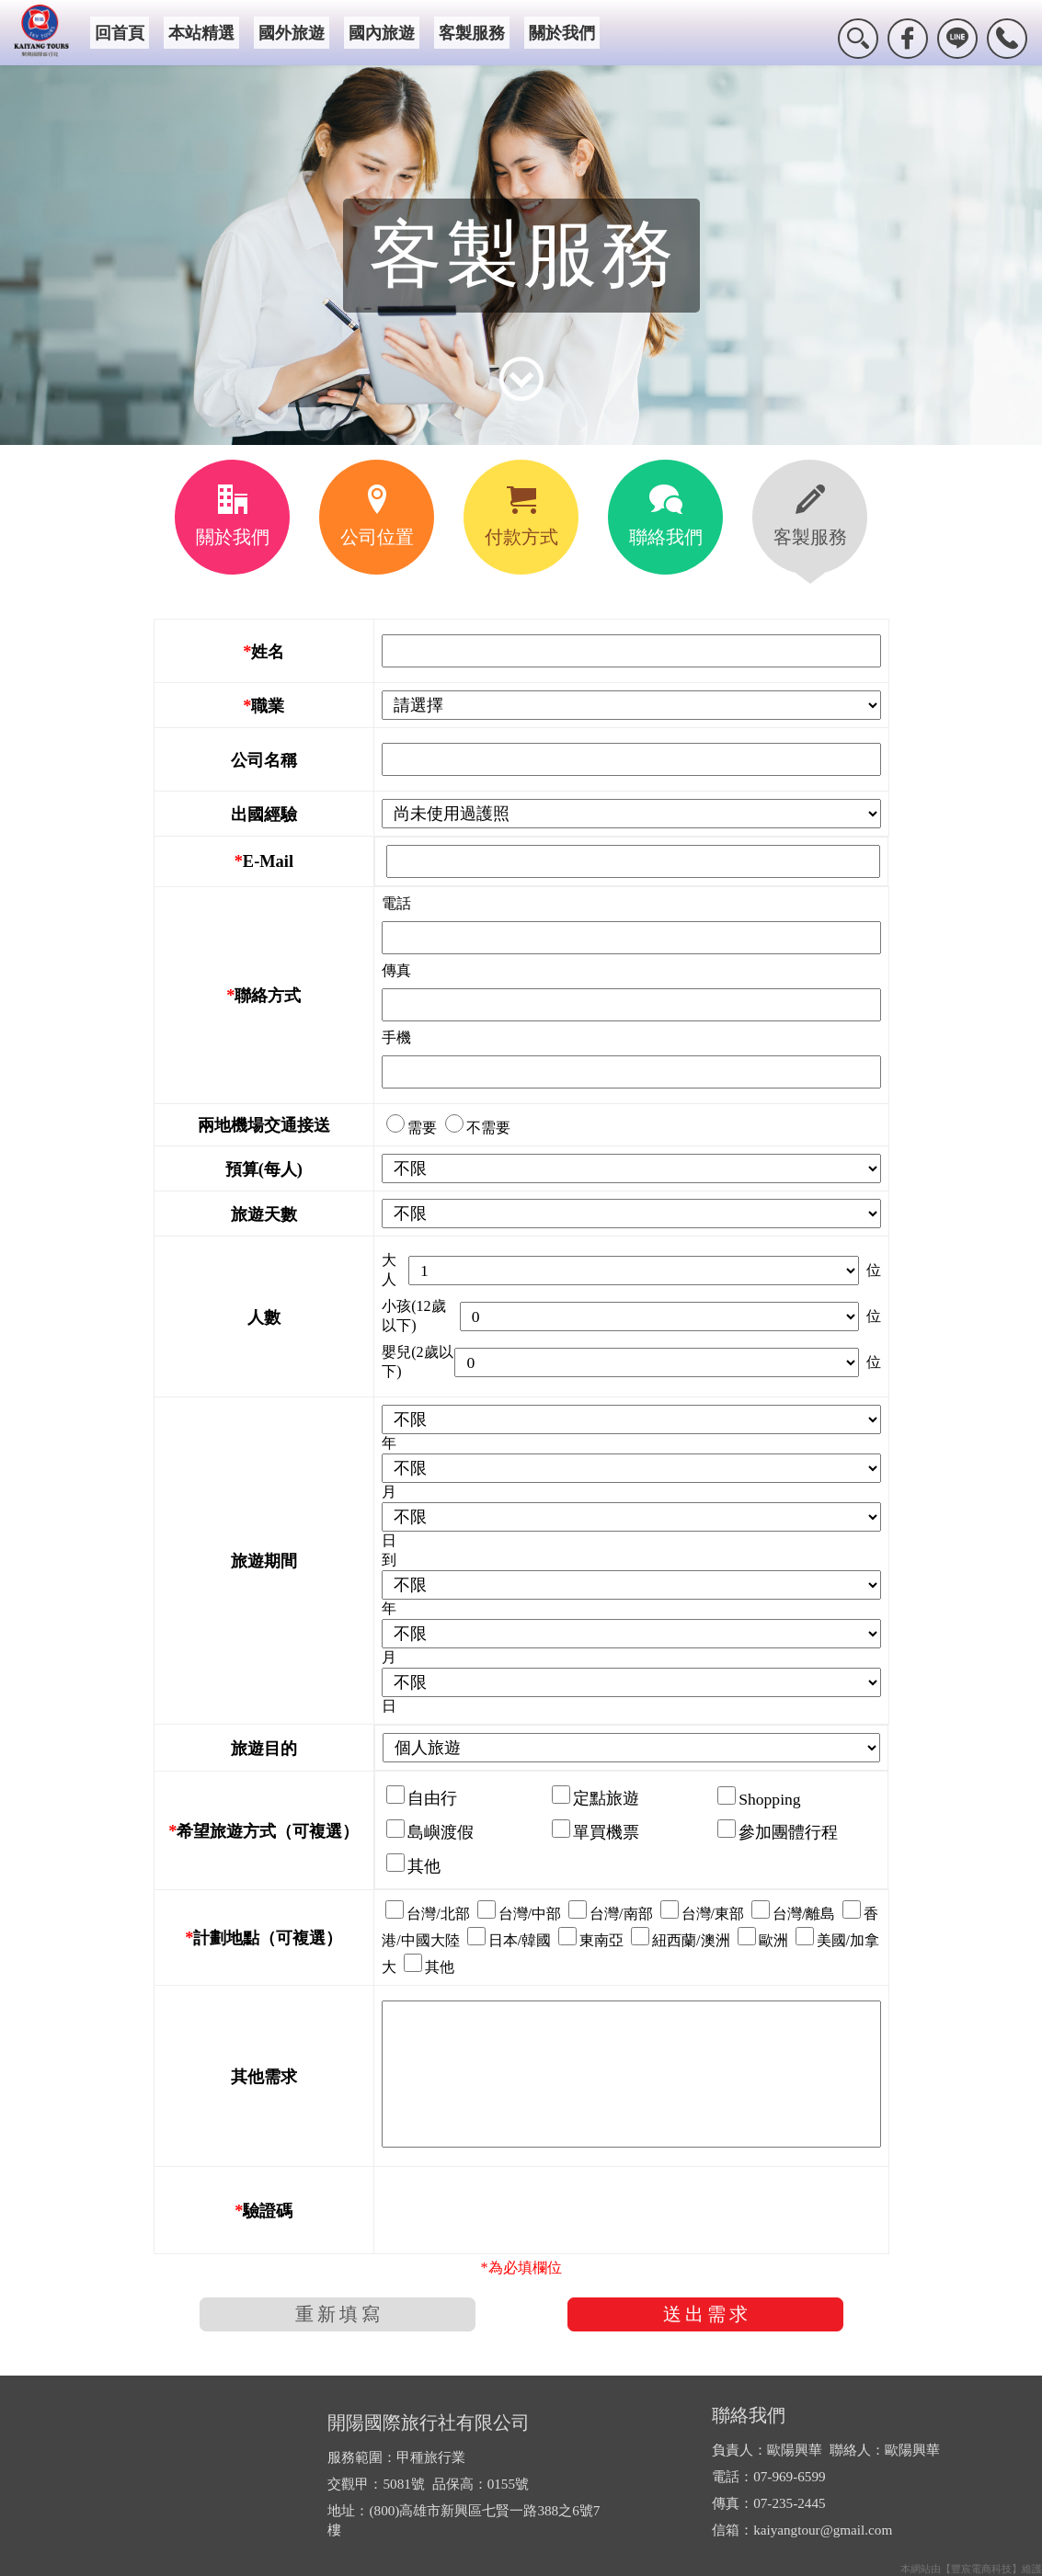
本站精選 (201, 33)
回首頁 (119, 33)
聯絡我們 (666, 515)
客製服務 (472, 33)
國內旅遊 (382, 33)
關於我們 (562, 33)
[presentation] (521, 2210)
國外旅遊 (291, 33)
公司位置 (377, 515)
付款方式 (521, 515)
